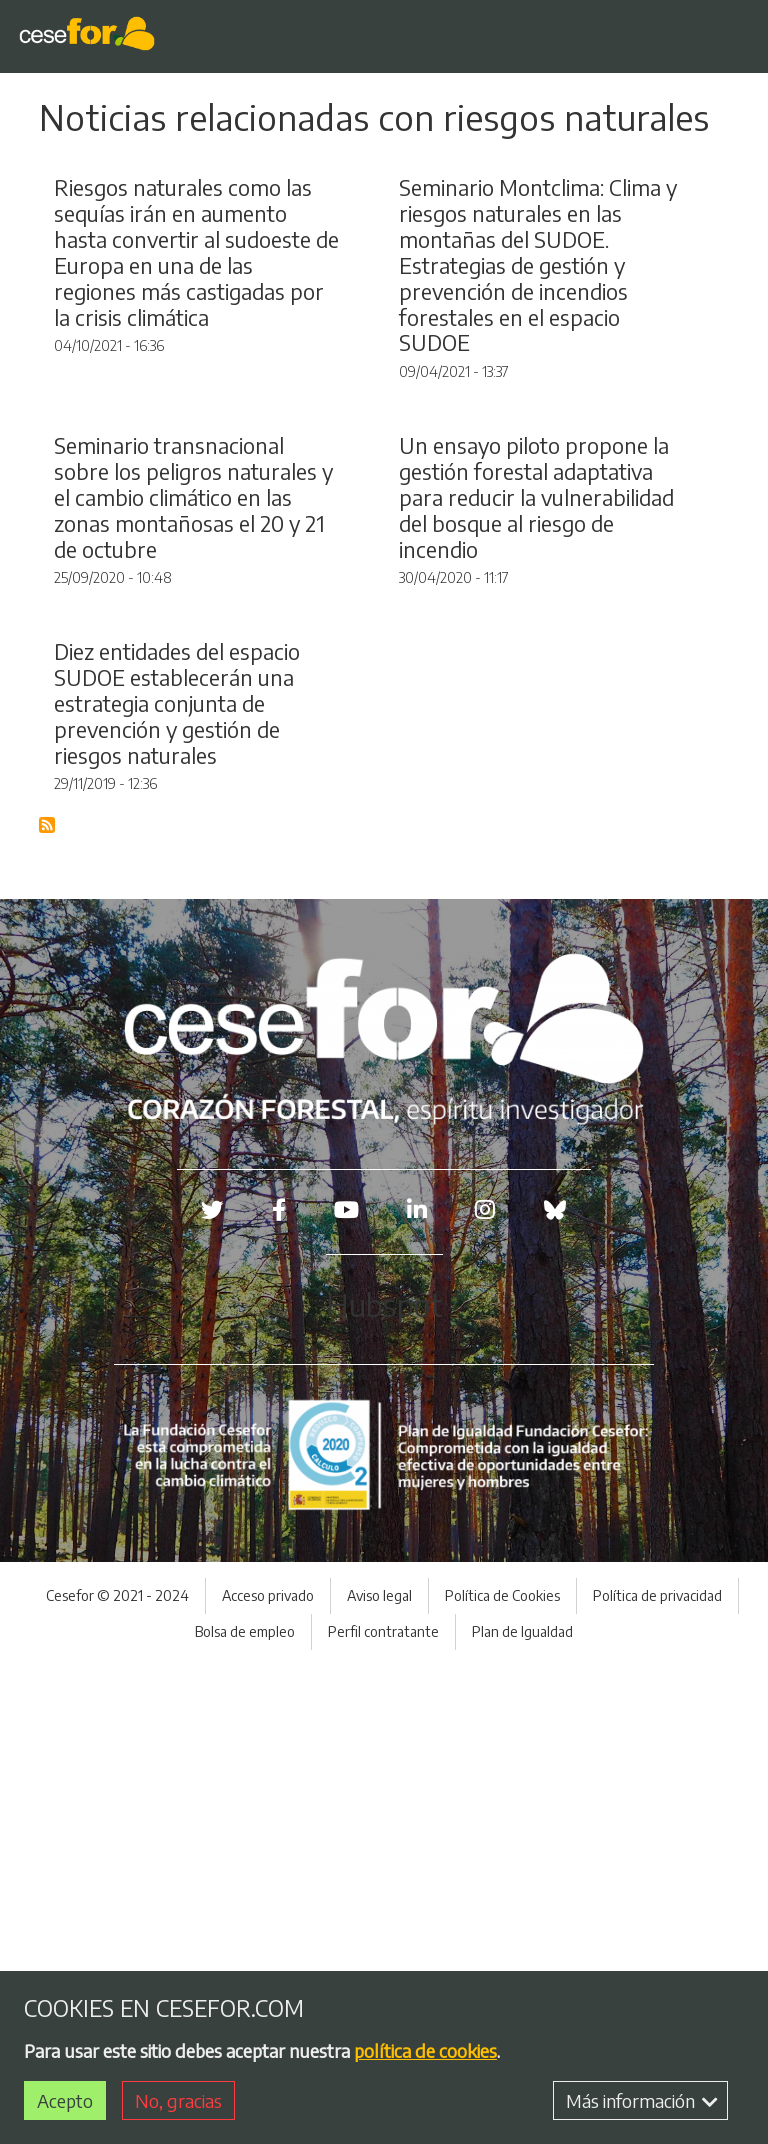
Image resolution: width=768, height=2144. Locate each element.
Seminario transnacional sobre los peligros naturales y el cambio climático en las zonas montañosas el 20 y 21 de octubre (193, 816)
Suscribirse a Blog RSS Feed (48, 1305)
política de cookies (425, 2050)
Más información (642, 2100)
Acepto (65, 2100)
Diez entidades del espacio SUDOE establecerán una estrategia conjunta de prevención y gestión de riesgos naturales (177, 1182)
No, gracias (178, 2100)
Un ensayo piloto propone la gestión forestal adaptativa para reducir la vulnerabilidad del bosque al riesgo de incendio (536, 816)
